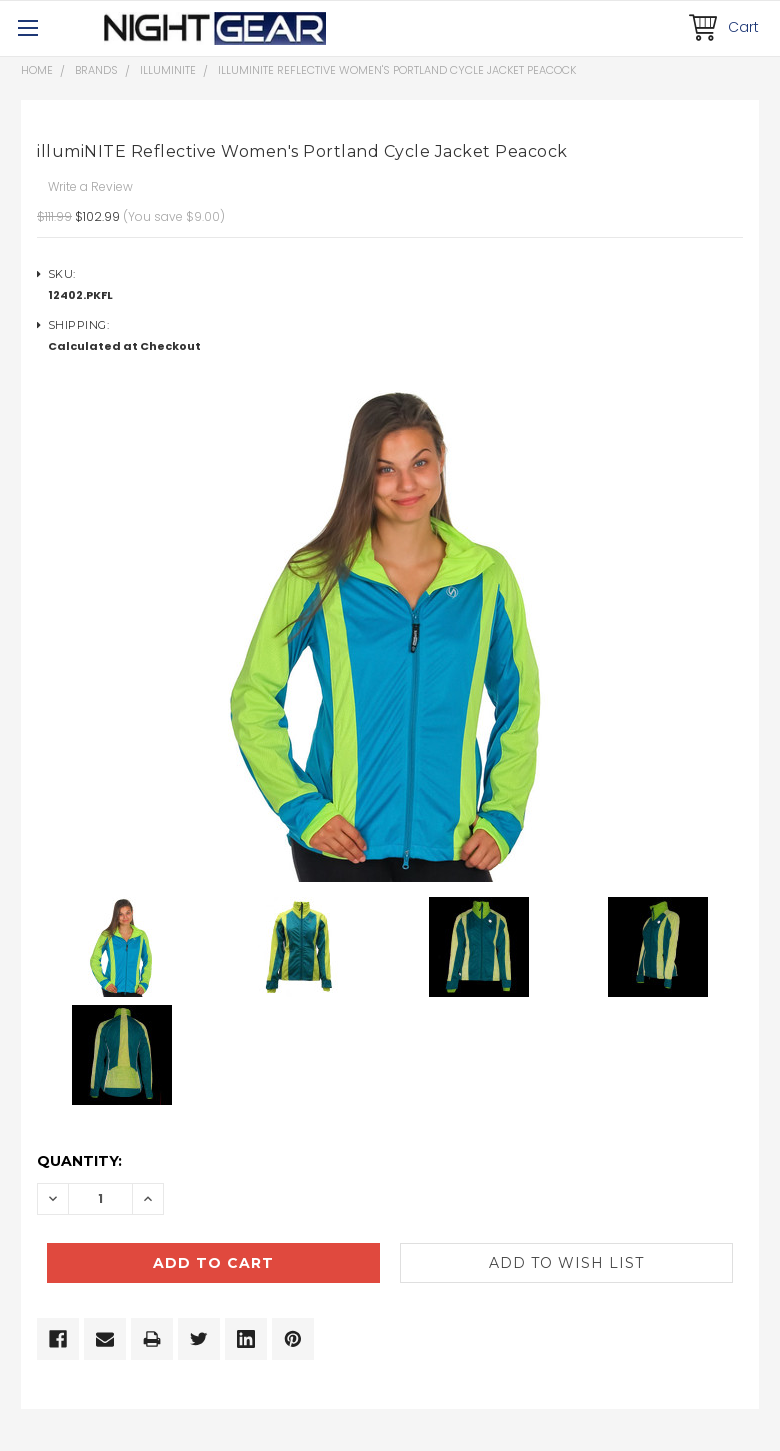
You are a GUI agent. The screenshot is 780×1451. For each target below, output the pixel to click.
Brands (96, 70)
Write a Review (90, 186)
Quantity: (79, 1161)
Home (37, 70)
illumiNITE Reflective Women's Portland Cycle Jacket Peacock (397, 70)
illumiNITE (168, 70)
